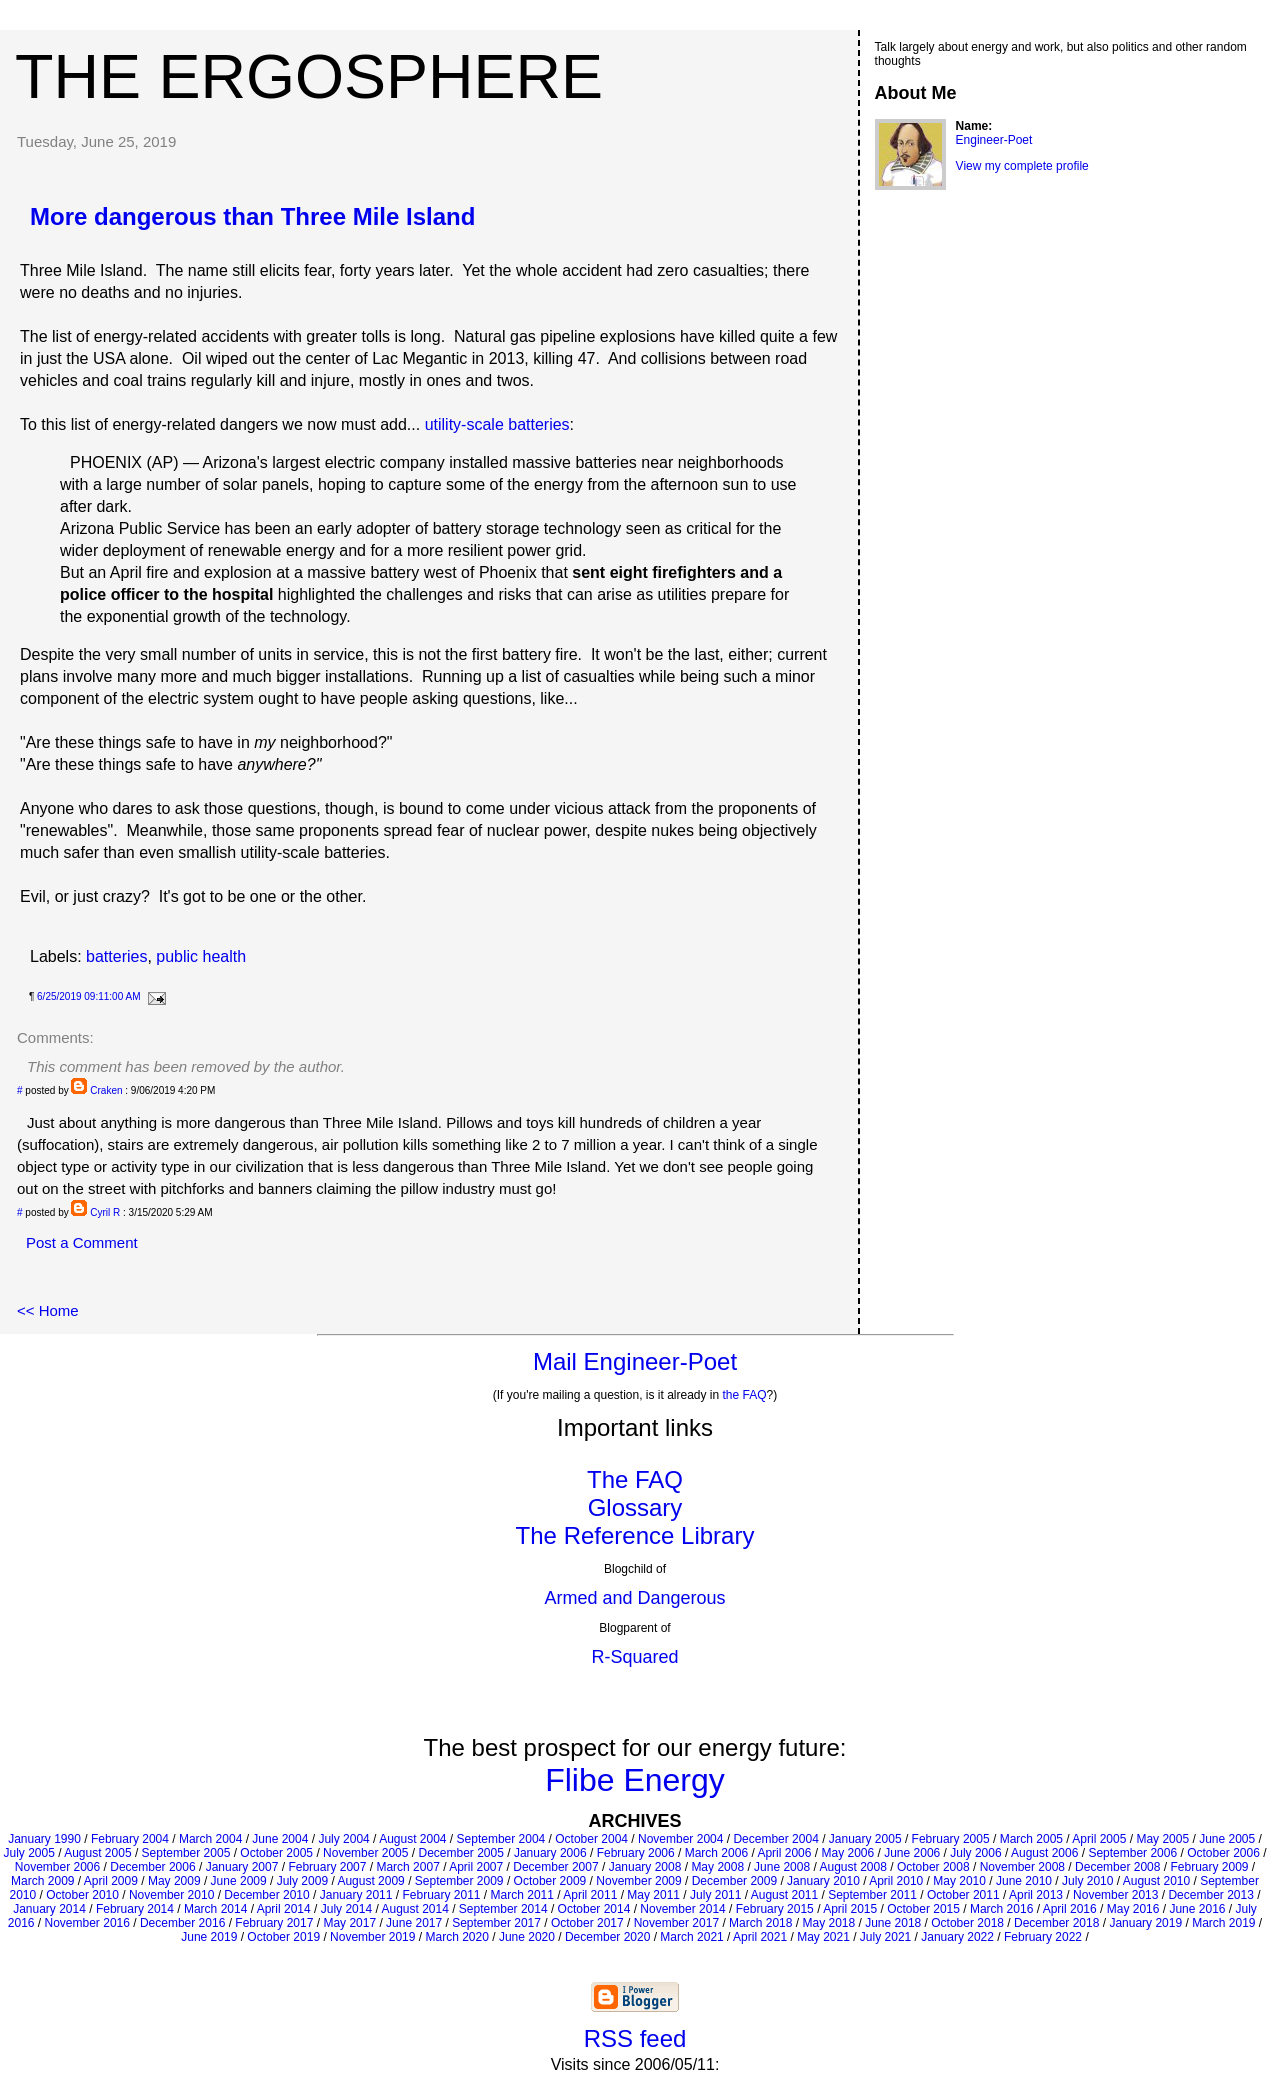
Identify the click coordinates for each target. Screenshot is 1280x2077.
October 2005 (276, 1853)
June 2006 (912, 1853)
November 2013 (1115, 1895)
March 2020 (456, 1937)
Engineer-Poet (994, 140)
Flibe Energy (635, 1780)
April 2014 (284, 1909)
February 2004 (130, 1839)
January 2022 (957, 1937)
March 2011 (522, 1895)
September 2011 (872, 1895)
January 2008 (645, 1867)
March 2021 (691, 1937)
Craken (106, 1090)
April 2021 (760, 1937)
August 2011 (784, 1895)
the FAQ (745, 1395)
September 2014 (503, 1909)
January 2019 (1145, 1923)
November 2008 (1022, 1867)
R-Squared (634, 1657)
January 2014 (49, 1909)
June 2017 (414, 1923)
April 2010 (896, 1881)
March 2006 (716, 1853)
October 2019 (283, 1937)
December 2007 (555, 1867)
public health (201, 956)
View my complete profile (1022, 166)
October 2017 (587, 1923)
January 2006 (550, 1853)
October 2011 (963, 1895)
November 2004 (680, 1839)
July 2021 (885, 1937)
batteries (116, 956)
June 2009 (239, 1881)
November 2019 (372, 1937)
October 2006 (1223, 1853)
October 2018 (967, 1923)
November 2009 (638, 1881)
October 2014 (594, 1909)
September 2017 (496, 1923)
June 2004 (280, 1839)
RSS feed (635, 2038)
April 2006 (784, 1853)
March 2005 (1031, 1839)
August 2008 (853, 1867)
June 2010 (1024, 1881)
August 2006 (1044, 1853)
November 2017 (676, 1923)
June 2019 (209, 1937)
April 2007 (476, 1867)
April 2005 (1099, 1839)
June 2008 (782, 1867)
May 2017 (349, 1923)
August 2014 (414, 1909)
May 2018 (828, 1923)
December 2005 (460, 1853)
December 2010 (266, 1895)
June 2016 (1197, 1909)
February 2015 (775, 1909)
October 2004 (591, 1839)
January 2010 (823, 1881)
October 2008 (933, 1867)
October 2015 (923, 1909)
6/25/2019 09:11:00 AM (88, 996)
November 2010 (171, 1895)
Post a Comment (82, 1242)
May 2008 (717, 1867)
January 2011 (356, 1895)
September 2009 (459, 1881)
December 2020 (607, 1937)
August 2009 (370, 1881)
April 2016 (1070, 1909)
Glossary (635, 1507)
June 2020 (527, 1937)
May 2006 (847, 1853)
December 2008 (1117, 1867)
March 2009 (42, 1881)
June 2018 (893, 1923)
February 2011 (441, 1895)
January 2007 (242, 1867)
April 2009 (111, 1881)
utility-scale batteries (497, 424)
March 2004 (210, 1839)
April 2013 (1036, 1895)
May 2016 (1133, 1909)
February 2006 (636, 1853)
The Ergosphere (309, 76)
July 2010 (1087, 1881)
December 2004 (775, 1839)
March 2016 (1001, 1909)
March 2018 (760, 1923)
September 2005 (186, 1853)
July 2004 (343, 1839)
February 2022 (1043, 1937)
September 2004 (501, 1839)
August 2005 (97, 1853)
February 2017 (274, 1923)
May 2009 (174, 1881)
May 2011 (653, 1895)
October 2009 (550, 1881)
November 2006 (57, 1867)
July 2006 (975, 1853)
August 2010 (1156, 1881)
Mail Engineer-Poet (635, 1361)
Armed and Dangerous (634, 1598)
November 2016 (87, 1923)
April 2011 (590, 1895)
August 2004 (412, 1839)
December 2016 (182, 1923)
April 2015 (850, 1909)
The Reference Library (635, 1535)
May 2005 (1162, 1839)
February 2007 (327, 1867)
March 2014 (215, 1909)
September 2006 (1132, 1853)
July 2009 (302, 1881)
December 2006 (152, 1867)
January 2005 (865, 1839)
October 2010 (82, 1895)
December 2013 (1210, 1895)
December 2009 (734, 1881)
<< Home (48, 1310)
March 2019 (1223, 1923)
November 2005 (365, 1853)
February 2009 (1209, 1867)
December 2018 (1056, 1923)
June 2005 (1227, 1839)
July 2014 (346, 1909)
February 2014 (135, 1909)
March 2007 (407, 1867)
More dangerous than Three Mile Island (252, 216)
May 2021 (823, 1937)
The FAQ (635, 1479)
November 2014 (682, 1909)
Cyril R (105, 1212)
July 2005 (28, 1853)
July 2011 (715, 1895)
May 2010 (959, 1881)
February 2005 (951, 1839)
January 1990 (44, 1839)
